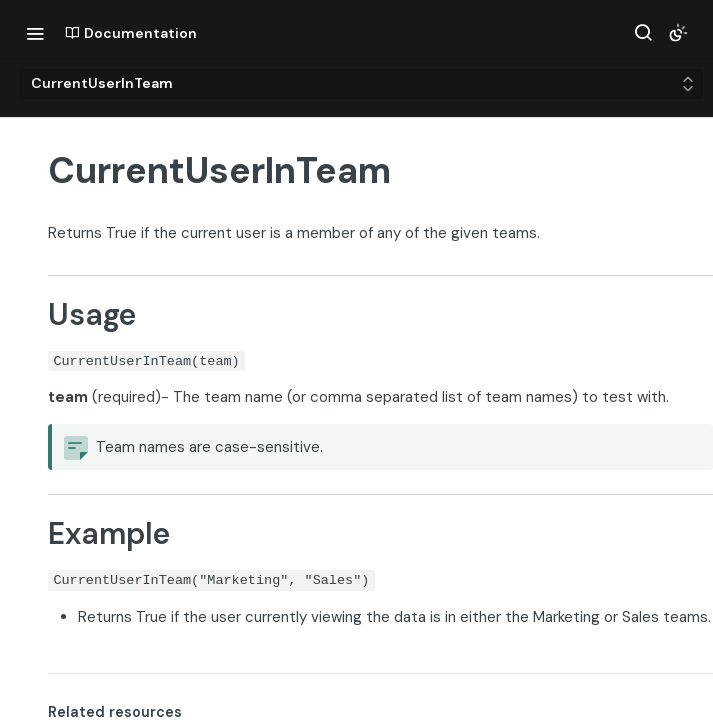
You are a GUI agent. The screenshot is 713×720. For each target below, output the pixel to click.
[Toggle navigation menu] (35, 33)
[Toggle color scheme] (678, 33)
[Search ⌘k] (643, 33)
